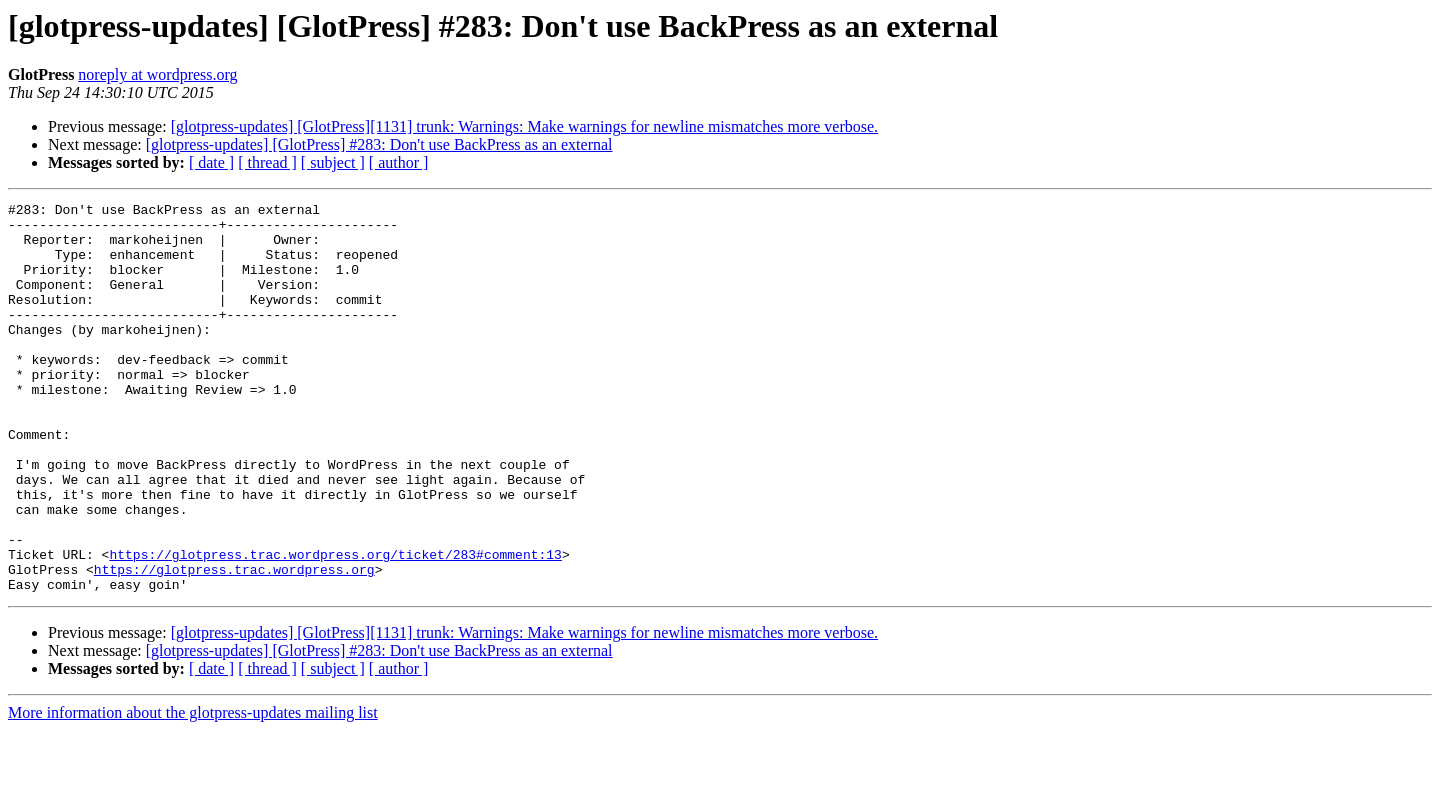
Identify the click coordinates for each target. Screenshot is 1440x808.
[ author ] (399, 162)
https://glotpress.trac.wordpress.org (234, 644)
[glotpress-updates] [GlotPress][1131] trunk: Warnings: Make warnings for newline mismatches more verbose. (524, 126)
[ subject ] (333, 162)
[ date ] (211, 162)
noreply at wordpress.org (157, 74)
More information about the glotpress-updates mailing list (193, 790)
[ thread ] (267, 162)
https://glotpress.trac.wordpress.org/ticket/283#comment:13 (335, 626)
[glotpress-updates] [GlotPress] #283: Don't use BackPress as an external (379, 144)
